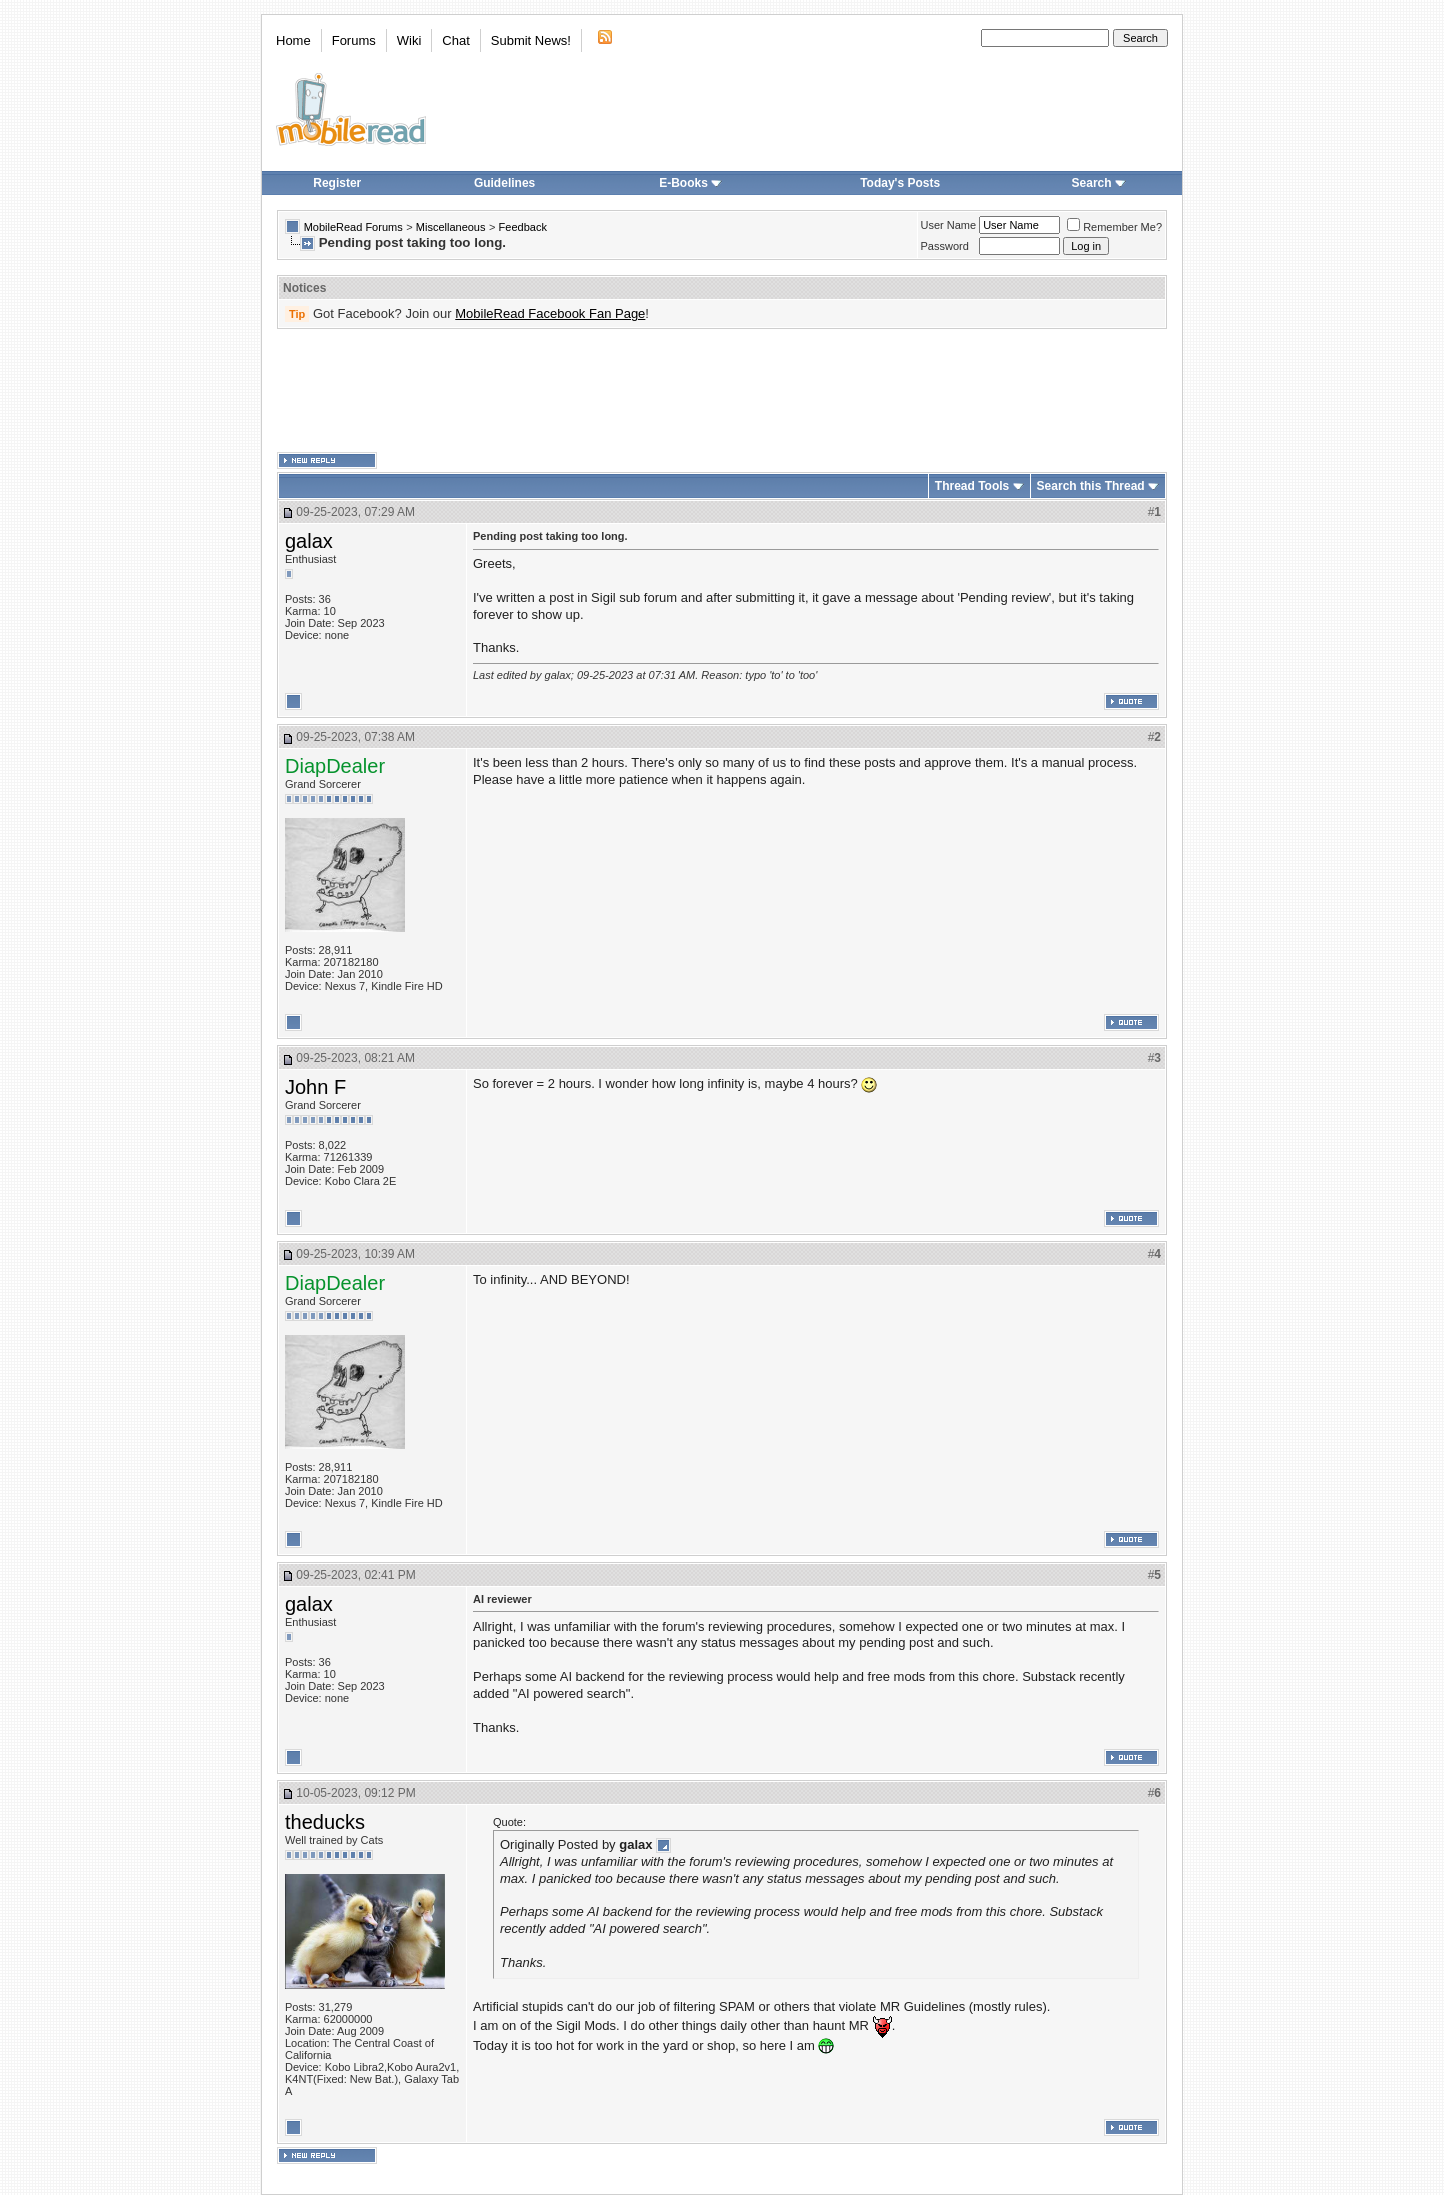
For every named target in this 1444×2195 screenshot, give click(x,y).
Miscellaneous (451, 227)
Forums (354, 40)
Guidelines (504, 183)
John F (315, 1087)
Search (1099, 183)
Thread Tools (972, 486)
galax (309, 541)
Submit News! (531, 40)
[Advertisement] (722, 391)
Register (337, 183)
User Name (949, 225)
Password (945, 246)
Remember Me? (1114, 227)
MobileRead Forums (353, 227)
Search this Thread (1091, 486)
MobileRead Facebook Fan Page (550, 313)
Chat (455, 40)
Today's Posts (900, 183)
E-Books (690, 183)
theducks (325, 1822)
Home (293, 40)
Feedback (523, 227)
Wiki (409, 40)
